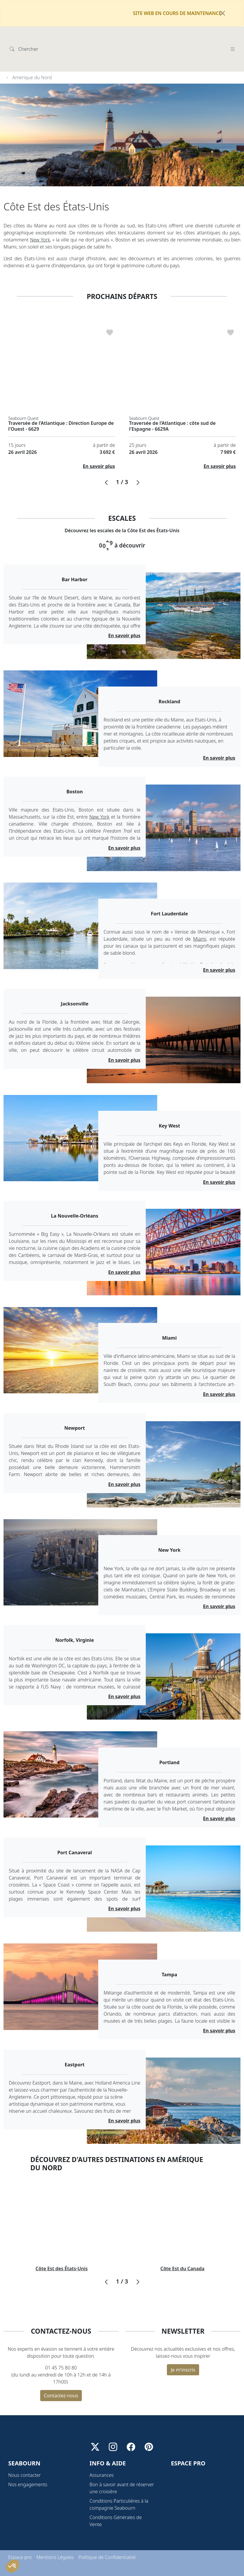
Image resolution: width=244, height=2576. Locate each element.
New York (40, 211)
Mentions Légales (55, 2543)
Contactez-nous (61, 2367)
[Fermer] (223, 13)
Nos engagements (27, 2470)
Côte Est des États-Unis (61, 2240)
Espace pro (20, 2543)
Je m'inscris (183, 2341)
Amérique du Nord (32, 49)
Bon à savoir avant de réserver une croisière (121, 2474)
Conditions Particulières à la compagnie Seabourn (118, 2490)
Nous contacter (24, 2461)
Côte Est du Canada (182, 2240)
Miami (199, 910)
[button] (106, 454)
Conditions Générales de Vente (115, 2507)
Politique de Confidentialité (106, 2543)
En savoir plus (99, 437)
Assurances (101, 2461)
